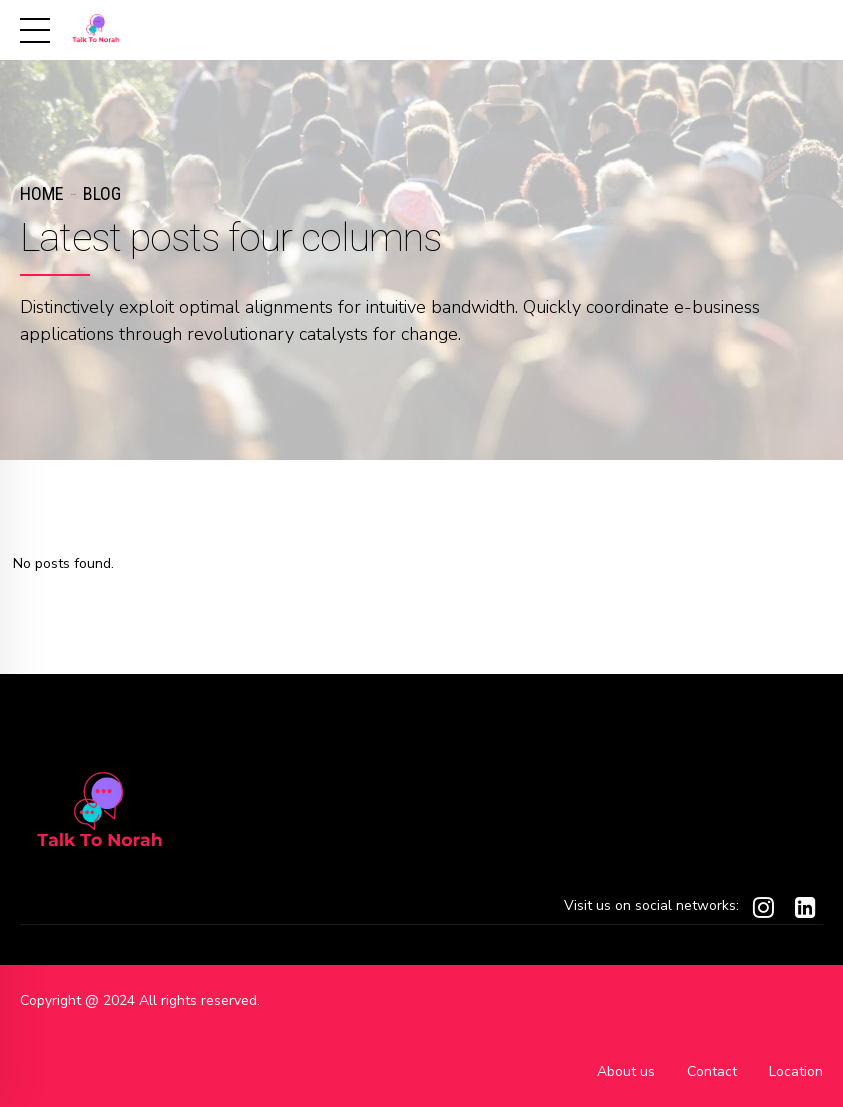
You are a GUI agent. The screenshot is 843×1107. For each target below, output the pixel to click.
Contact (712, 1071)
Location (796, 1071)
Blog (102, 193)
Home (41, 193)
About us (626, 1071)
